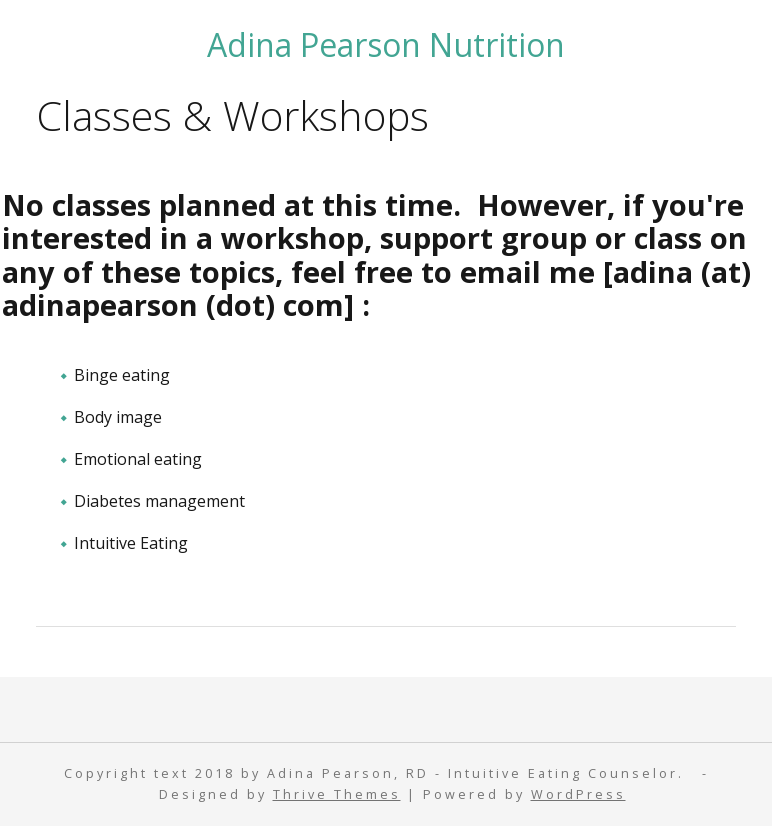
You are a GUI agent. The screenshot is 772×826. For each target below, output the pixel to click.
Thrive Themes (337, 794)
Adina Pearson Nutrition (386, 44)
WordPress (578, 794)
